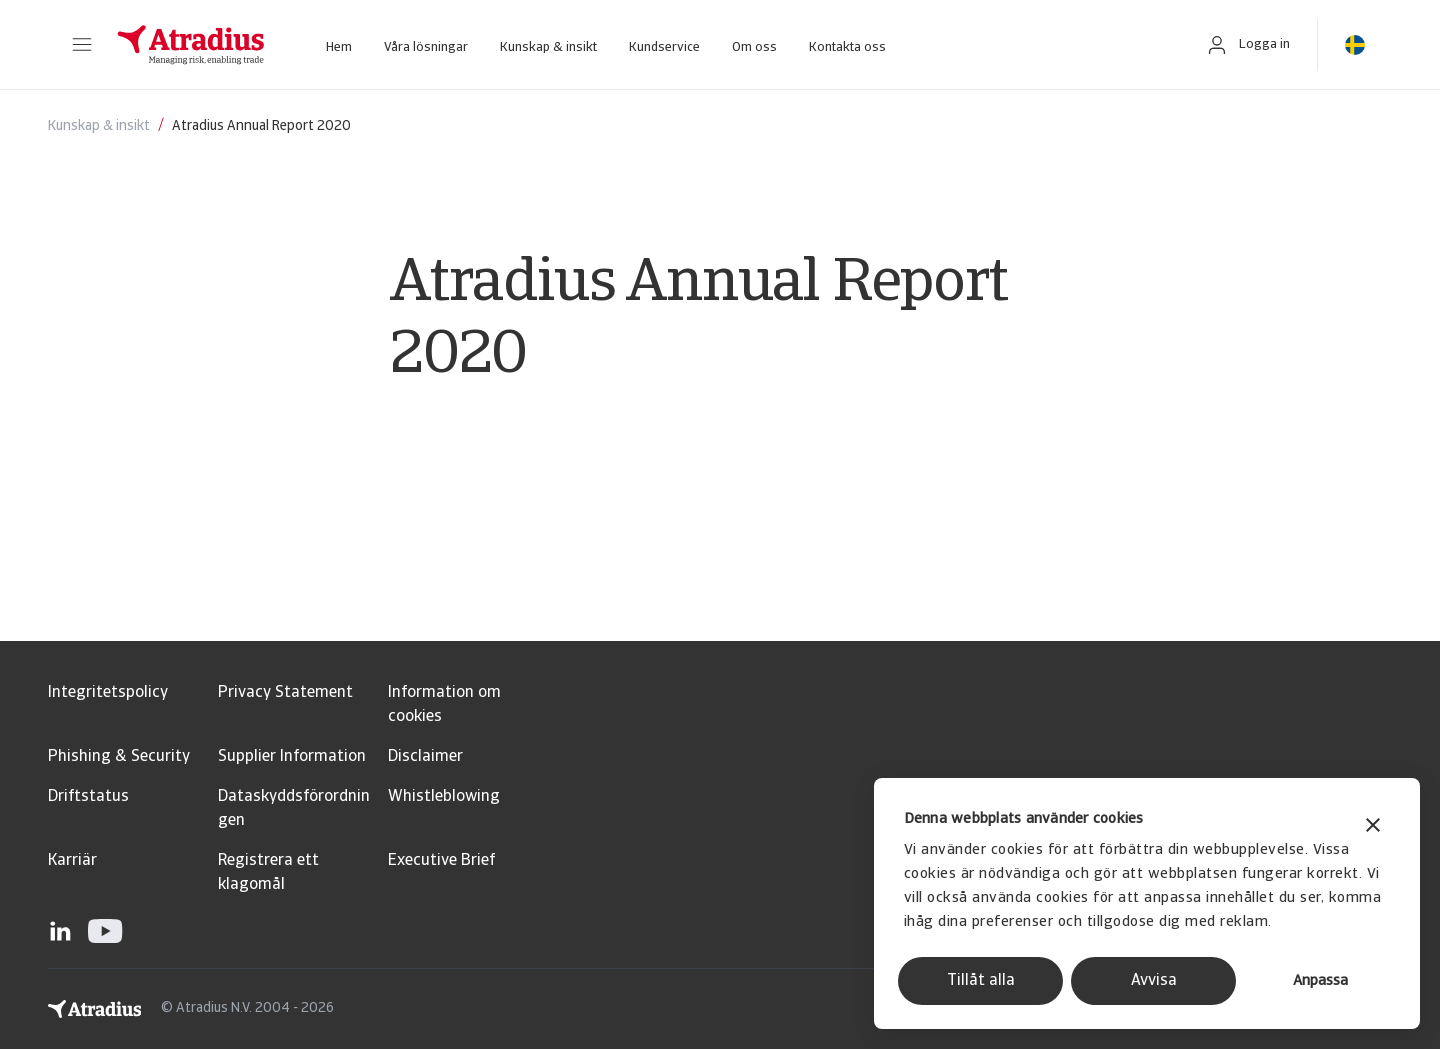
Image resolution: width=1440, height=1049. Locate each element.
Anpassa (1320, 981)
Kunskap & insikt (548, 47)
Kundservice (664, 47)
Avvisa (1154, 981)
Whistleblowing (444, 797)
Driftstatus (88, 797)
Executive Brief (441, 861)
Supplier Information (292, 757)
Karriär (72, 861)
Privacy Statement (285, 693)
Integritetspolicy (108, 693)
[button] (82, 45)
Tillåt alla (981, 981)
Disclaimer (425, 757)
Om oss (754, 47)
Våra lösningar (426, 47)
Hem (339, 47)
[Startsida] (191, 45)
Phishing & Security (119, 757)
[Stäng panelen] (1373, 827)
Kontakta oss (847, 47)
